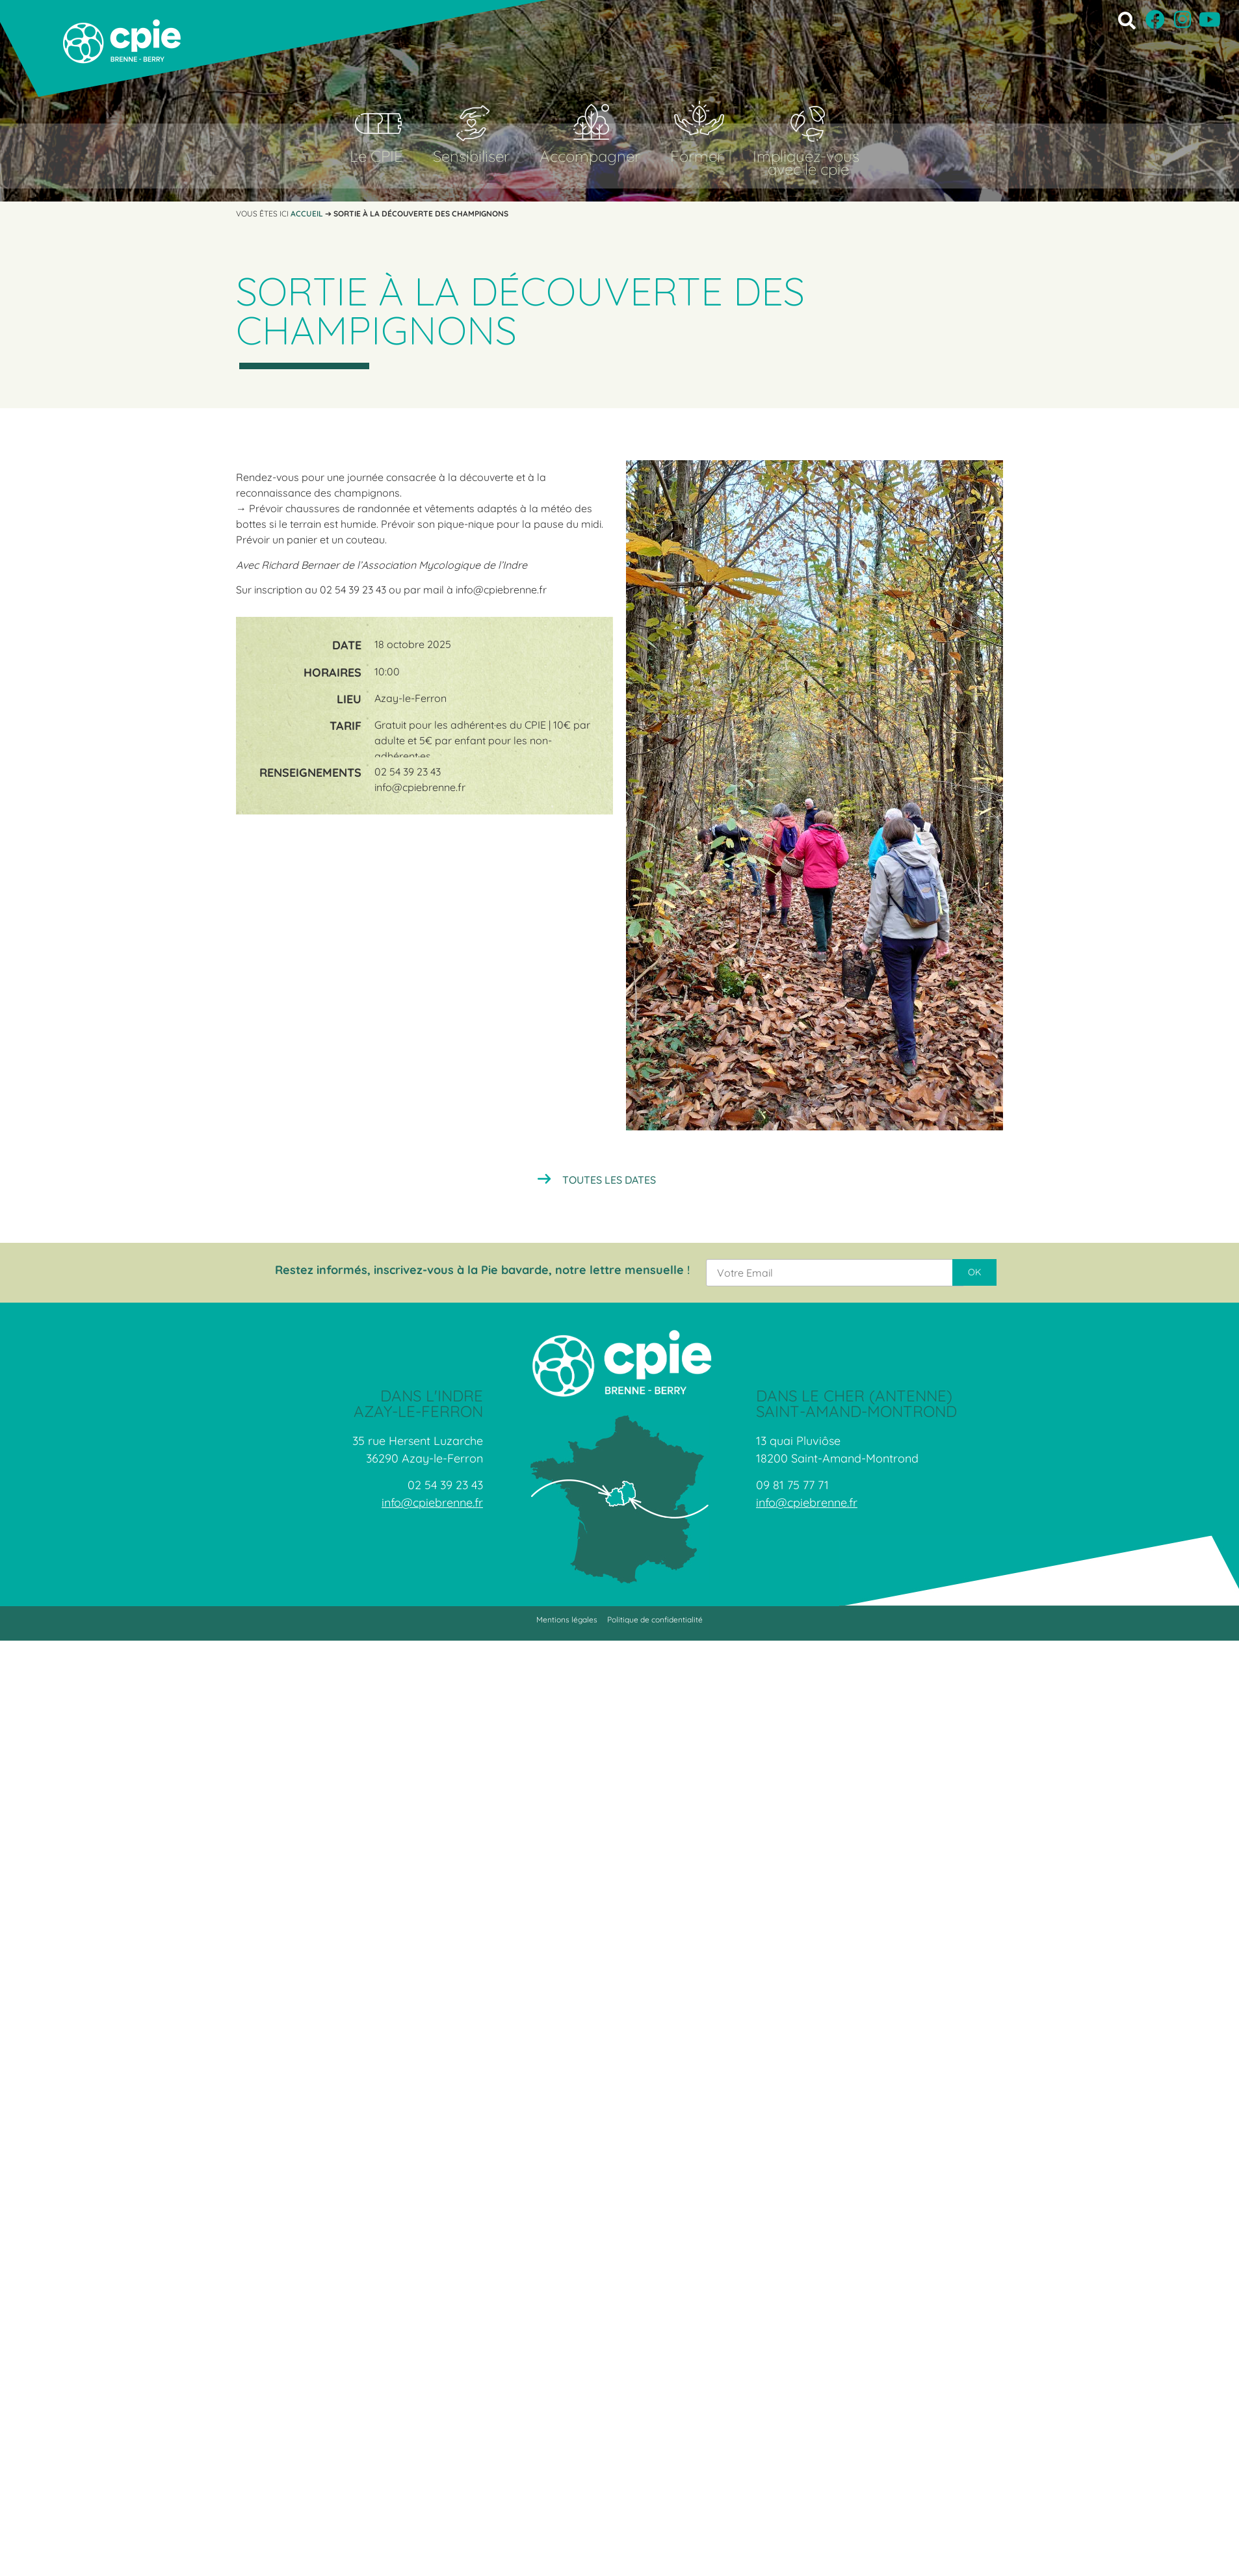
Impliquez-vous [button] (806, 156)
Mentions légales (566, 1619)
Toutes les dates (609, 1179)
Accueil (307, 213)
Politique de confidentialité (655, 1619)
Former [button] (696, 156)
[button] (1126, 19)
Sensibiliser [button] (471, 156)
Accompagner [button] (590, 156)
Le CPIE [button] (376, 156)
